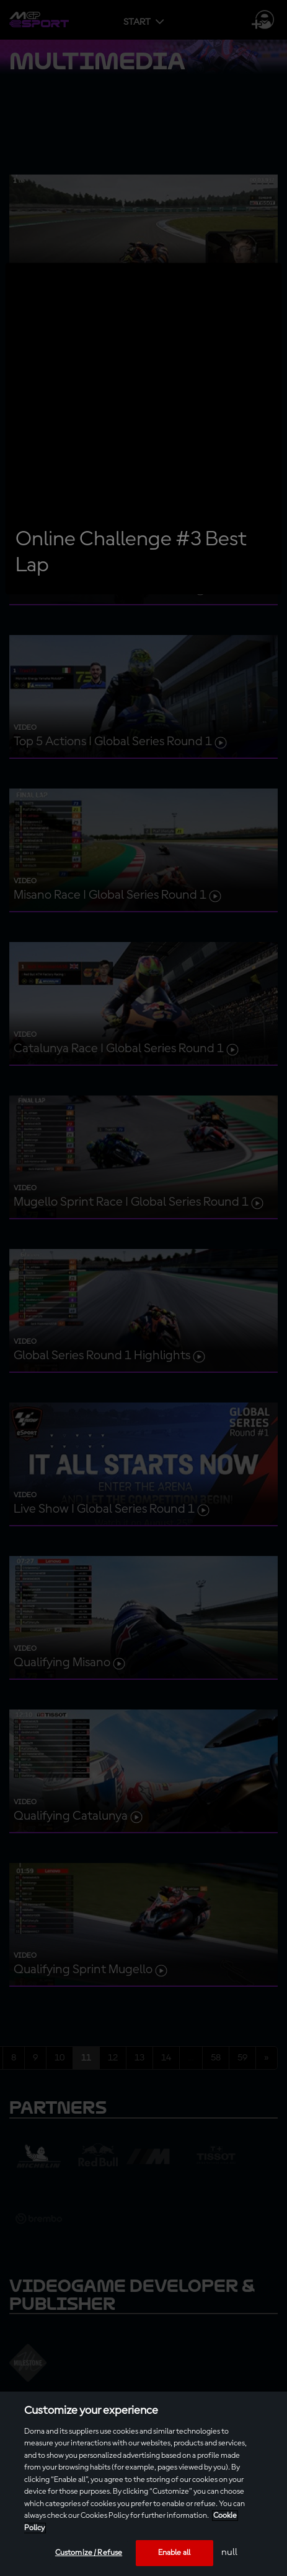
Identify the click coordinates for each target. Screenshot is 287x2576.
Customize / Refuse (88, 2553)
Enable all (174, 2553)
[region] (143, 2484)
